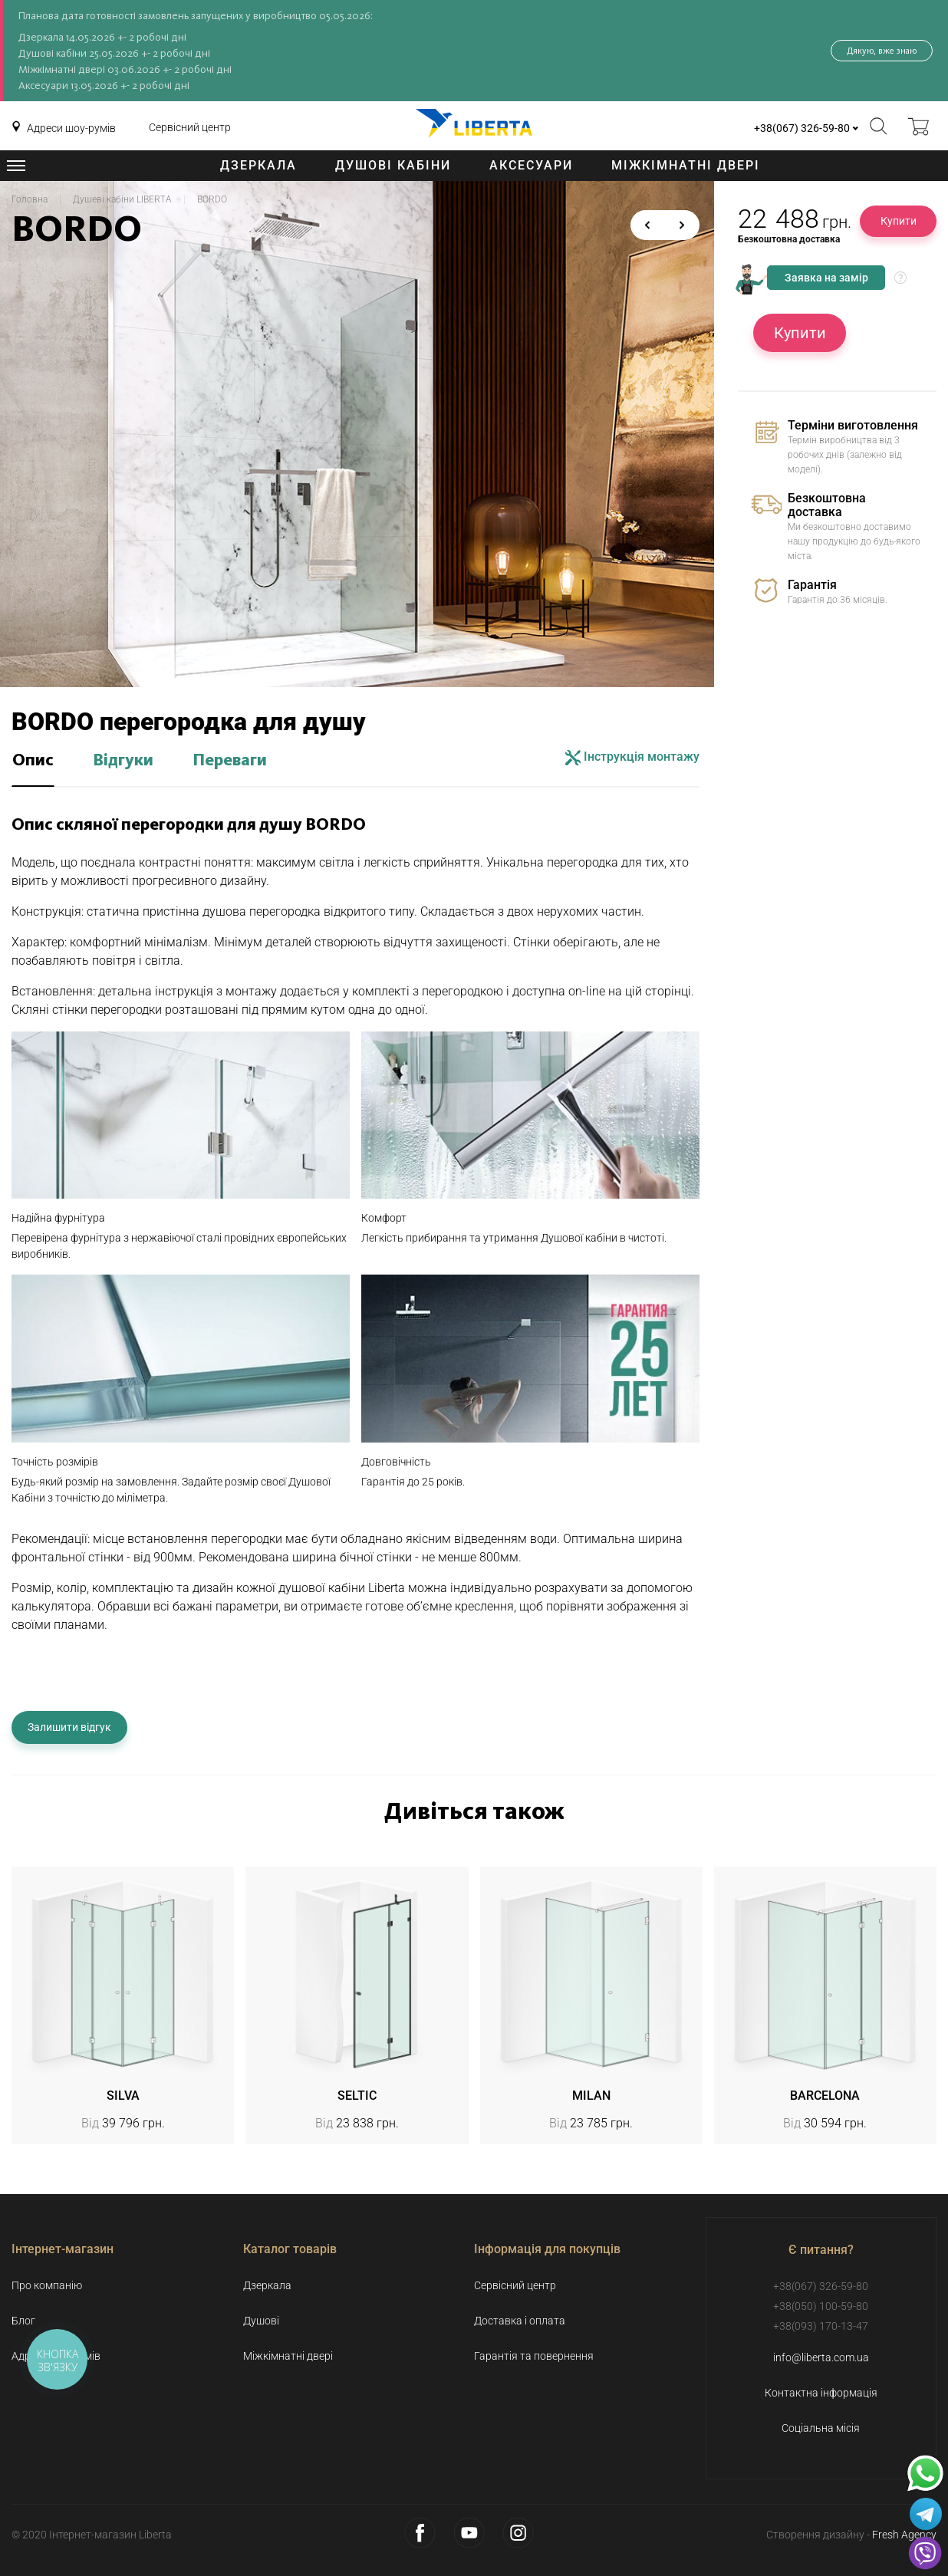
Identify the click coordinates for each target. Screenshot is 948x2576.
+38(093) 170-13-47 (820, 2326)
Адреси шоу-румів (71, 128)
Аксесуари (531, 165)
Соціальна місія (821, 2428)
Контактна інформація (821, 2393)
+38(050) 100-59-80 (820, 2306)
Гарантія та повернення (534, 2356)
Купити (899, 221)
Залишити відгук (69, 1727)
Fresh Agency (904, 2534)
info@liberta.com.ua (821, 2357)
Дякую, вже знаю (882, 50)
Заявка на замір (826, 277)
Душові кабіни (393, 165)
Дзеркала (258, 165)
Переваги (230, 760)
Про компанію (47, 2285)
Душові (261, 2320)
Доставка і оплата (519, 2320)
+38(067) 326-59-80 (802, 128)
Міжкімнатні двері (685, 165)
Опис (33, 760)
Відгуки (123, 760)
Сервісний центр (190, 127)
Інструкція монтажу (632, 757)
